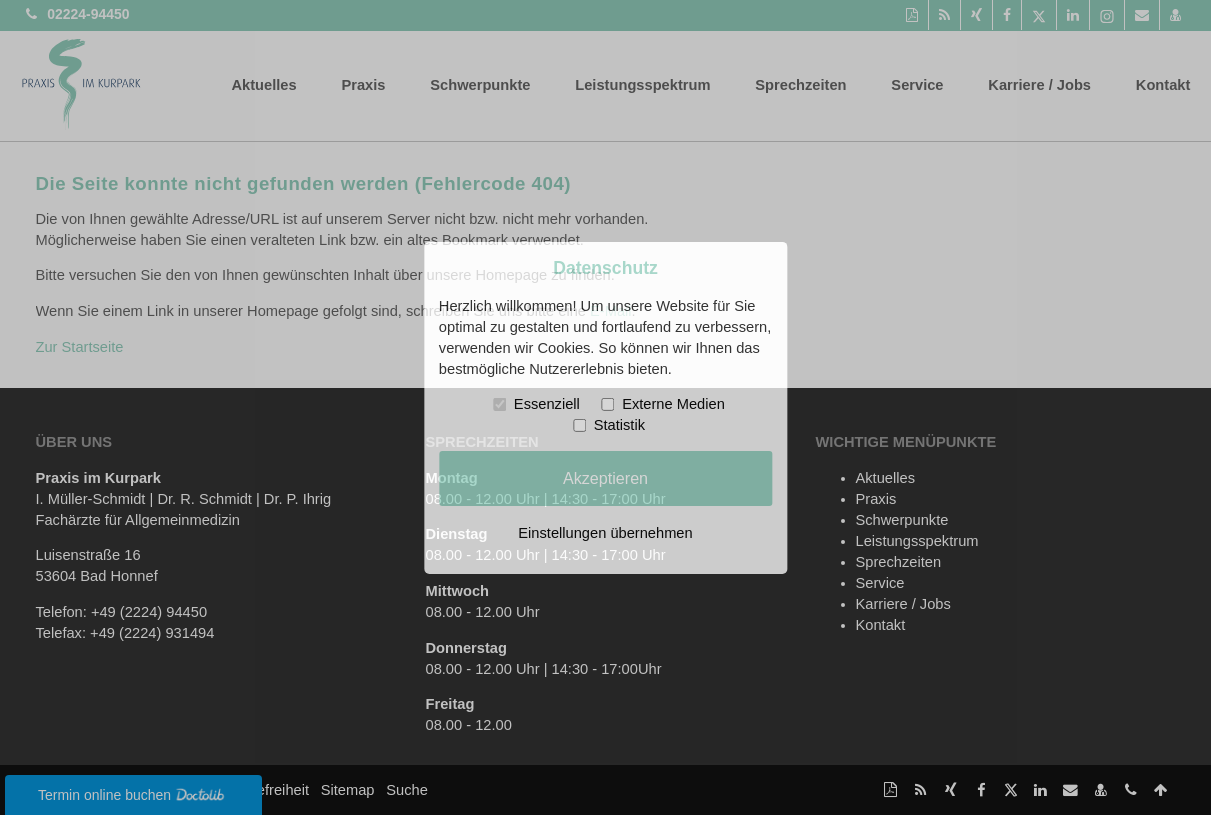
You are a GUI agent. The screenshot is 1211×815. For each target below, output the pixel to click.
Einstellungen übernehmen (605, 533)
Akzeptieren (605, 478)
